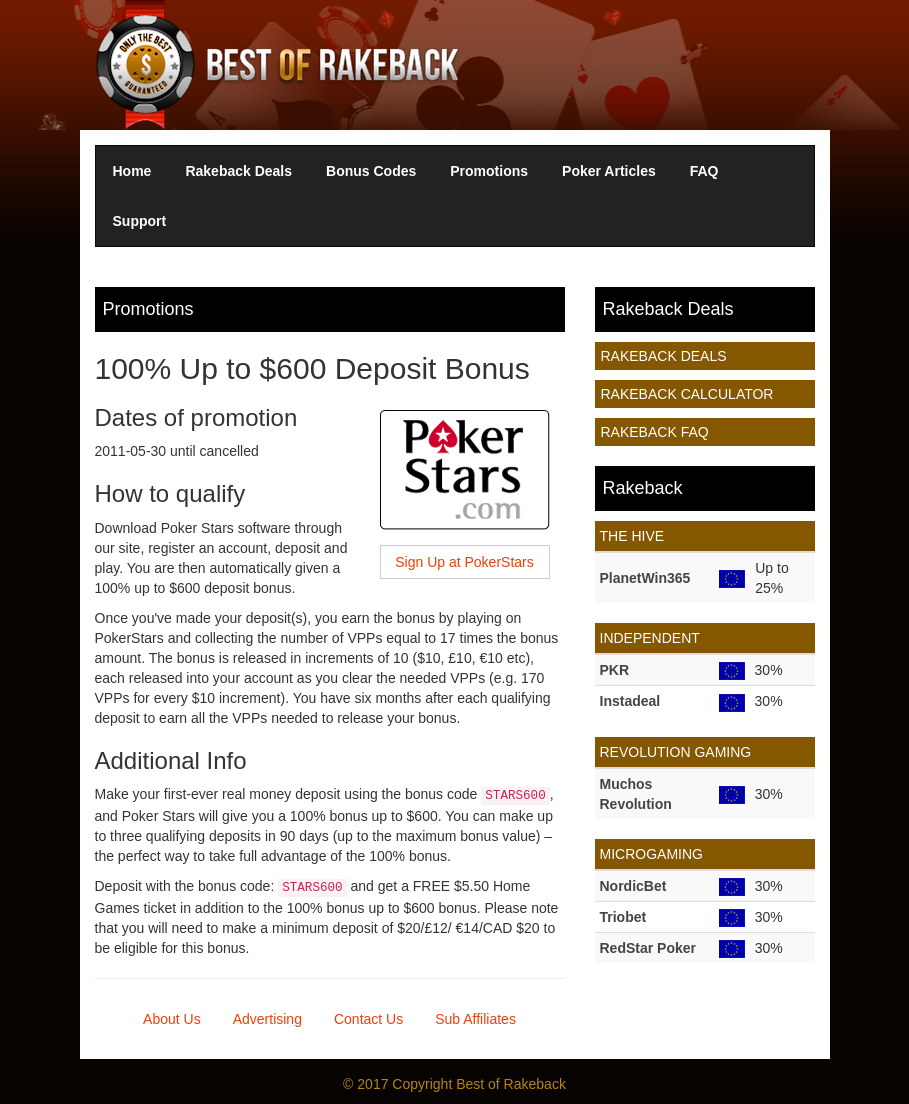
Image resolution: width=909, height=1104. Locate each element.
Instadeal (630, 701)
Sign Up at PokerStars (464, 562)
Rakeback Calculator (687, 394)
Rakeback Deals (238, 171)
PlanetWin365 (645, 578)
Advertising (267, 1019)
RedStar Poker (648, 948)
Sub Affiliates (475, 1019)
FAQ (704, 171)
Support (140, 221)
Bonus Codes (371, 171)
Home (132, 171)
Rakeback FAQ (655, 432)
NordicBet (633, 886)
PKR (615, 670)
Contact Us (368, 1019)
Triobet (623, 917)
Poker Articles (609, 171)
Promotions (489, 171)
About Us (172, 1019)
